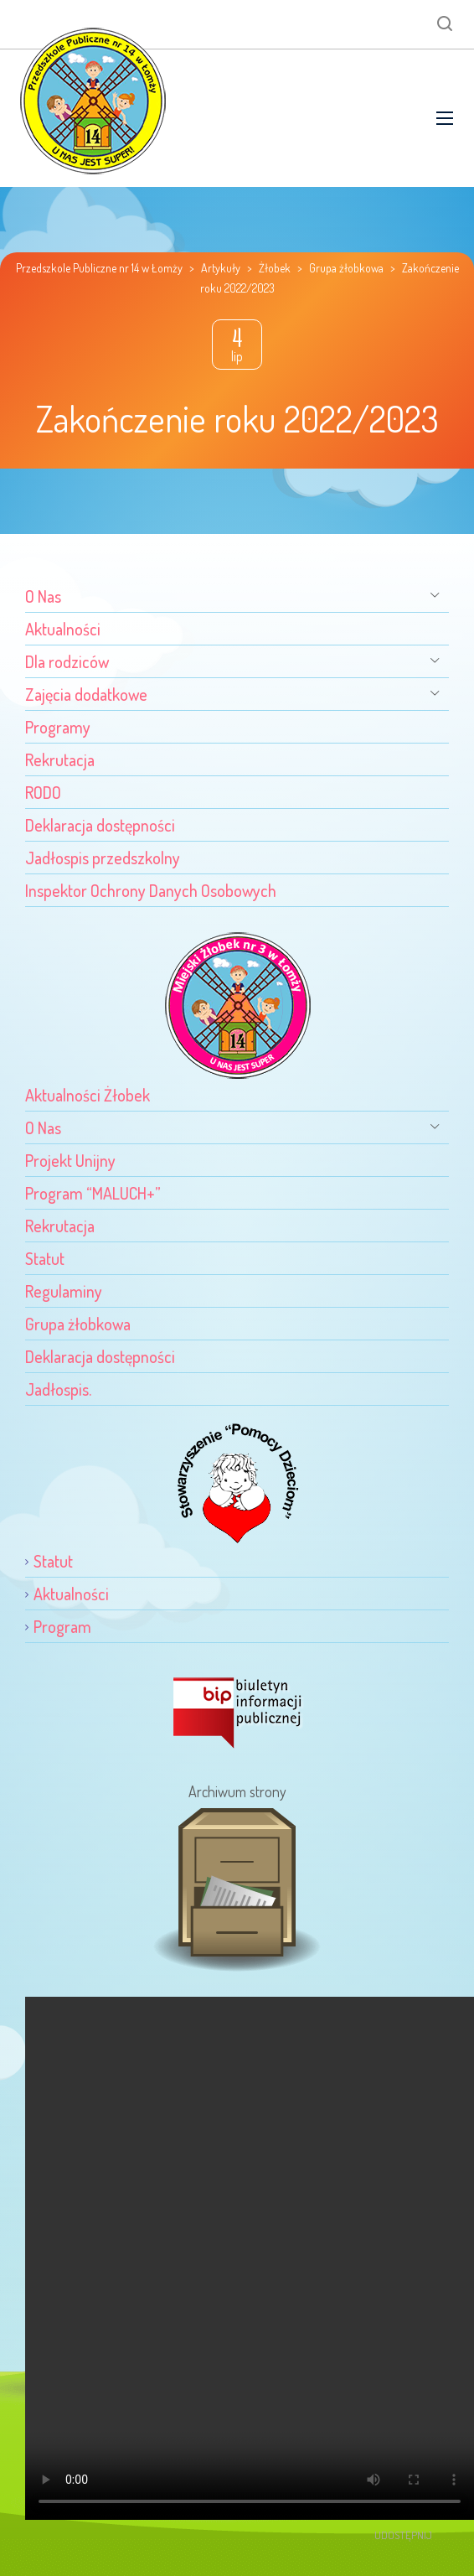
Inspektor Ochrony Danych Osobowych (150, 890)
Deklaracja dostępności (100, 825)
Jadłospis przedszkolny (102, 857)
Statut (44, 1258)
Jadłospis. (58, 1389)
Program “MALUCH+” (93, 1193)
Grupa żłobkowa (78, 1324)
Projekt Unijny (70, 1160)
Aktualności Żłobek (87, 1095)
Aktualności (62, 629)
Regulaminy (63, 1291)
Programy (57, 727)
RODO (43, 792)
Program (62, 1626)
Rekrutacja (60, 759)
